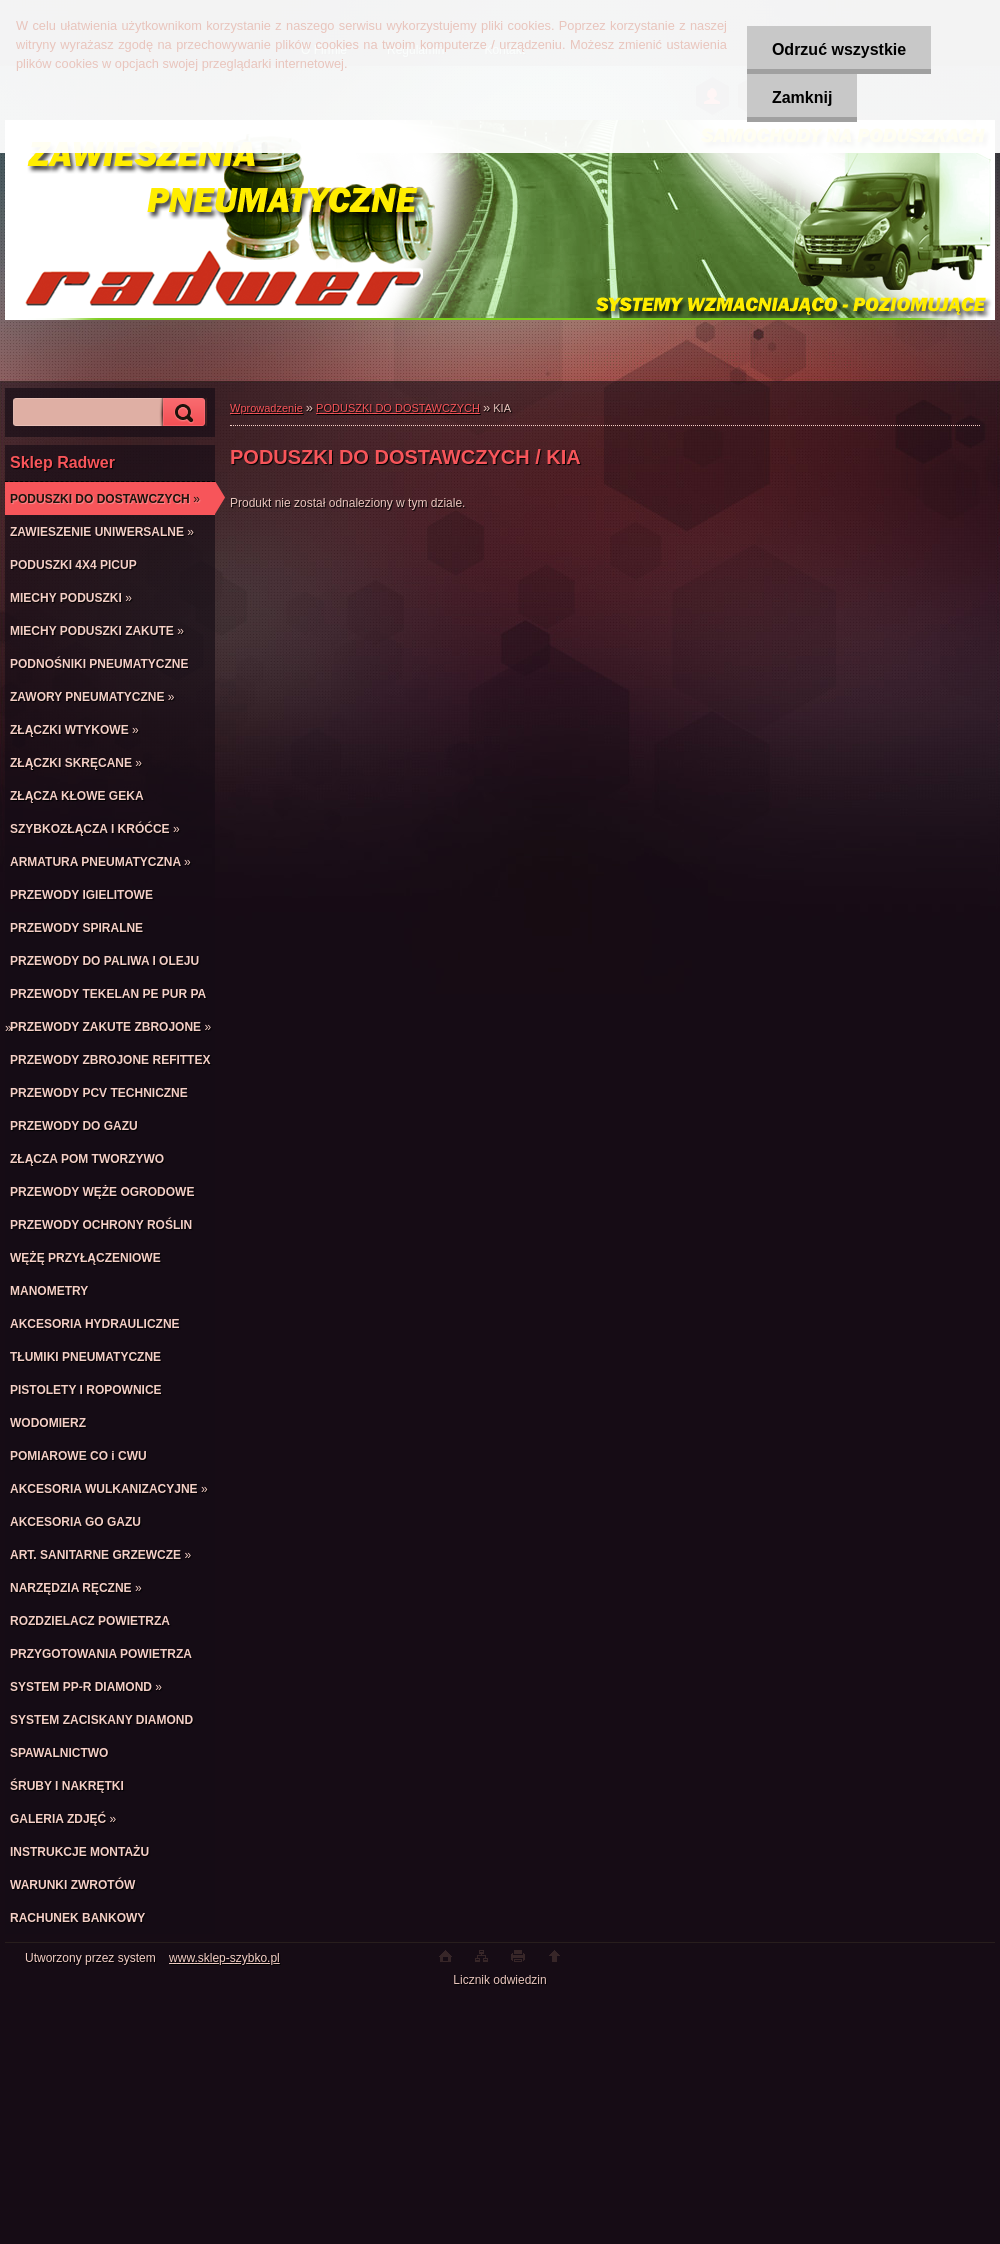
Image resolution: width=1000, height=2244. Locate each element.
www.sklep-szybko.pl (224, 1958)
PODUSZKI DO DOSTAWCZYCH (398, 408)
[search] (181, 412)
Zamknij (802, 97)
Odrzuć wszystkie (839, 49)
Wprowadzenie (266, 408)
